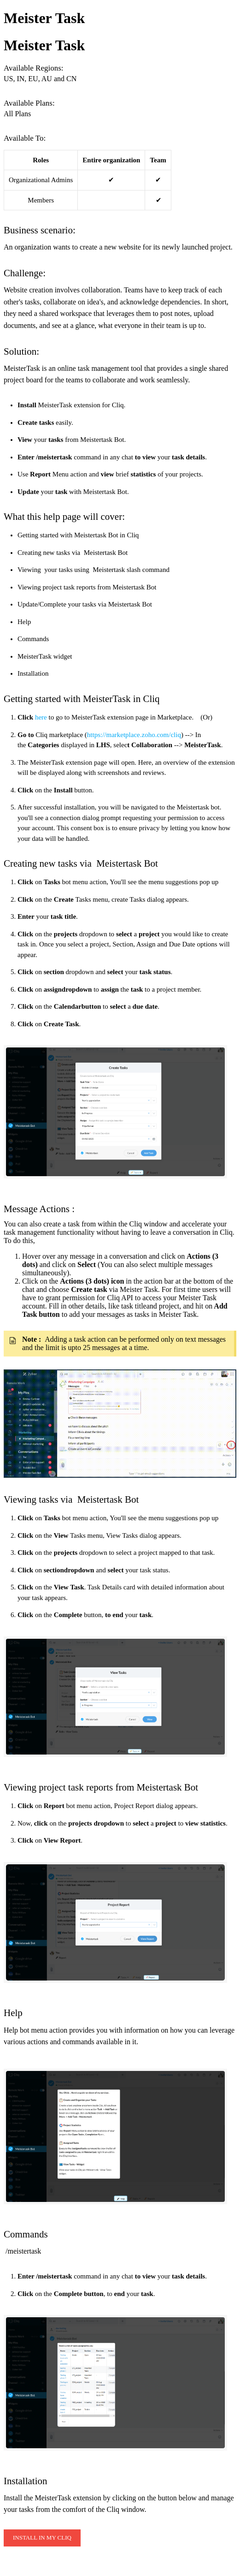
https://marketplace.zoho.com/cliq (134, 734)
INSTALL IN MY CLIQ (42, 2537)
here (41, 717)
